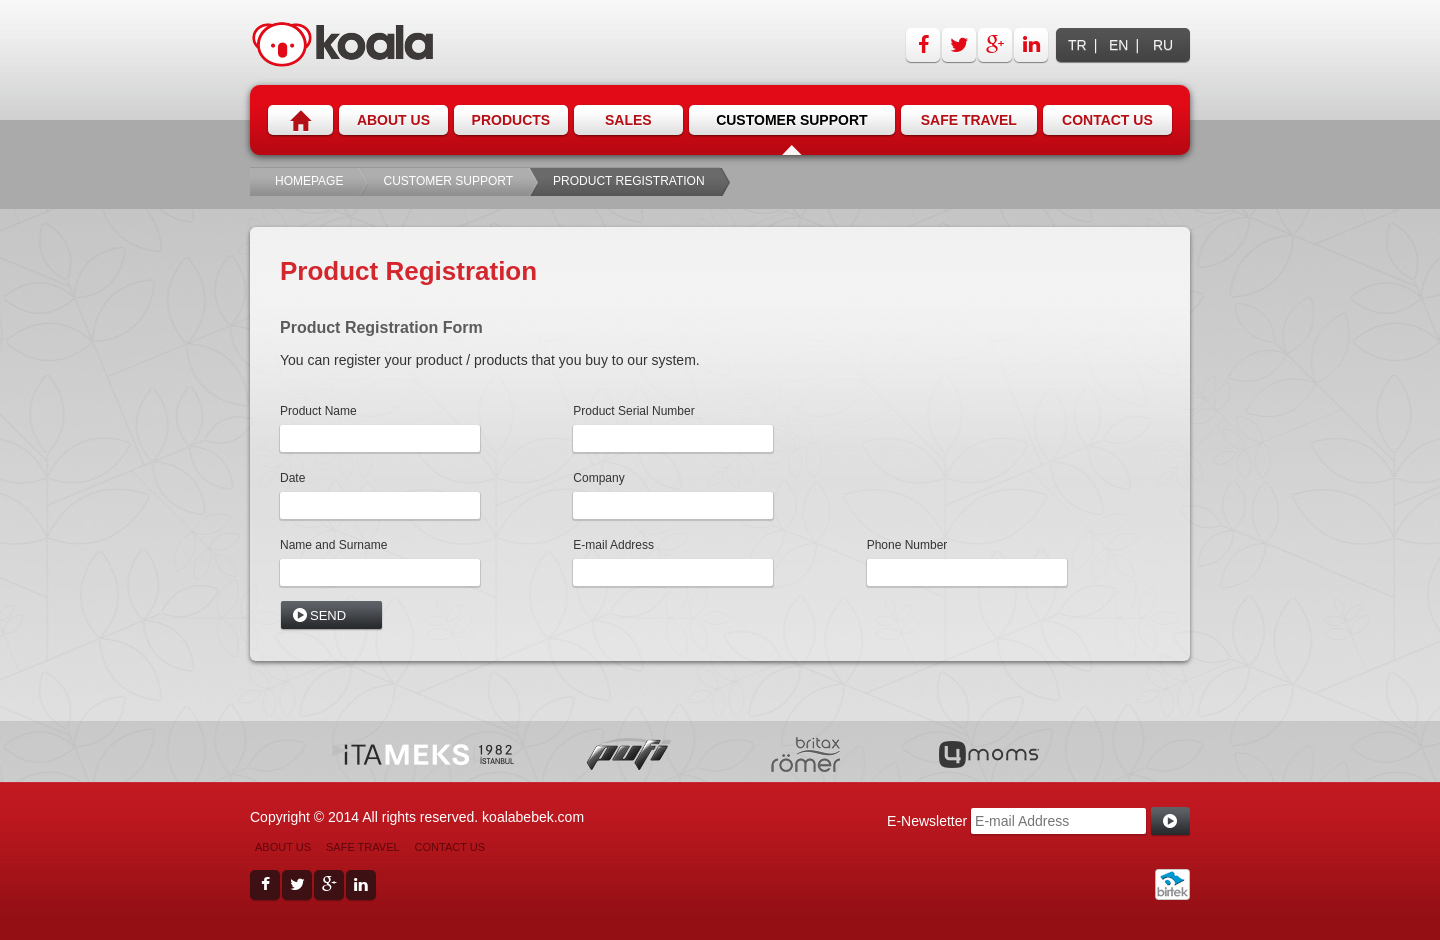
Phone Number (907, 545)
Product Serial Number (633, 411)
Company (598, 478)
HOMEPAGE (309, 181)
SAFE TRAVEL (363, 847)
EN (1118, 45)
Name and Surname (333, 545)
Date (292, 478)
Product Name (318, 411)
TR (1077, 45)
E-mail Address (613, 545)
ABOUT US (283, 847)
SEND (328, 615)
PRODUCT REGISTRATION (629, 181)
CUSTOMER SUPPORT (448, 181)
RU (1163, 45)
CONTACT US (450, 847)
